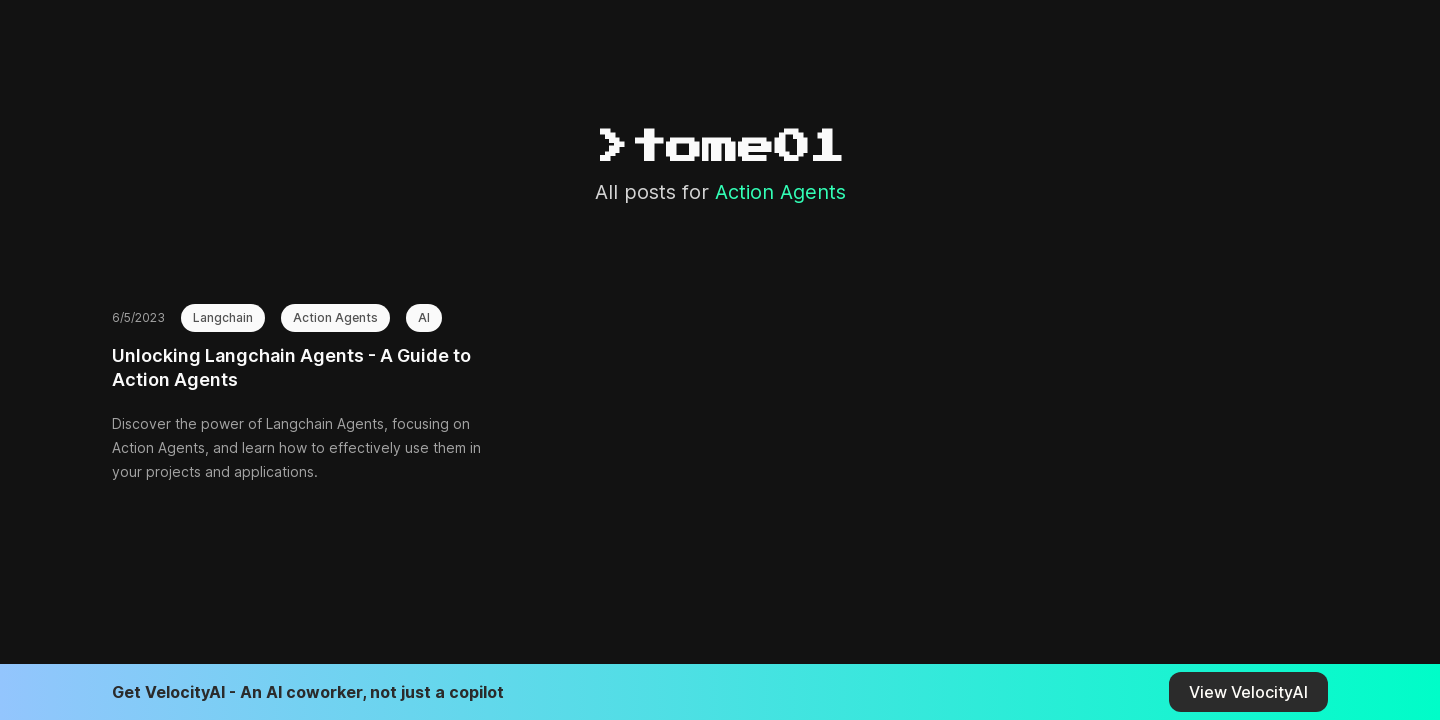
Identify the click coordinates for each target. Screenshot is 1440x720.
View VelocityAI (1248, 692)
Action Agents (335, 317)
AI (424, 317)
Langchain (223, 317)
